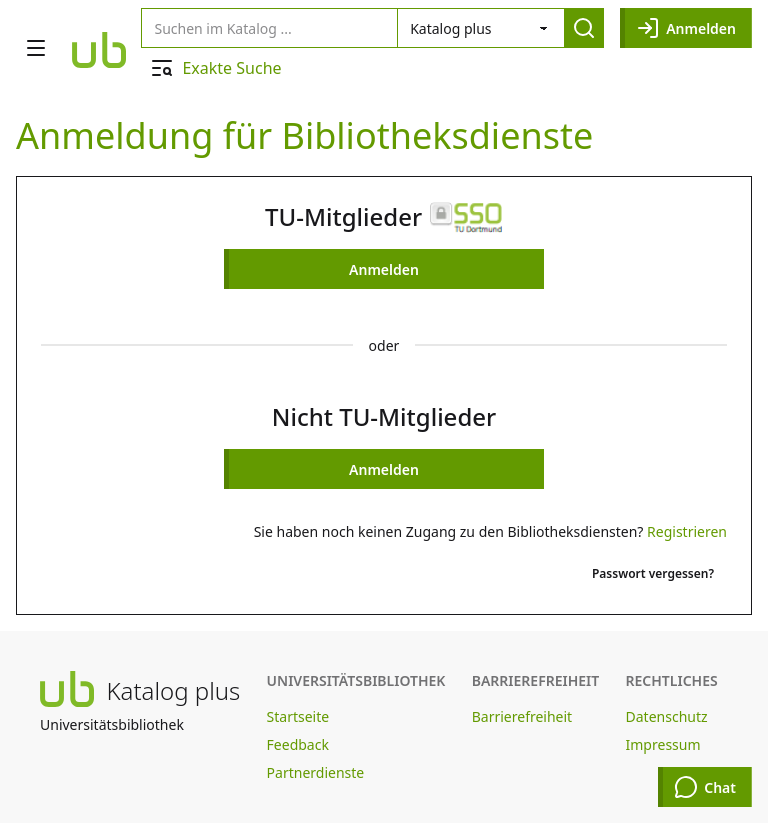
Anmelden (686, 28)
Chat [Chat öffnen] (705, 787)
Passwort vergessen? (653, 573)
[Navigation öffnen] (36, 48)
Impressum (663, 744)
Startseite (298, 716)
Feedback (298, 744)
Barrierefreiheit (522, 716)
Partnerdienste (316, 772)
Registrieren (687, 531)
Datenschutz (667, 716)
